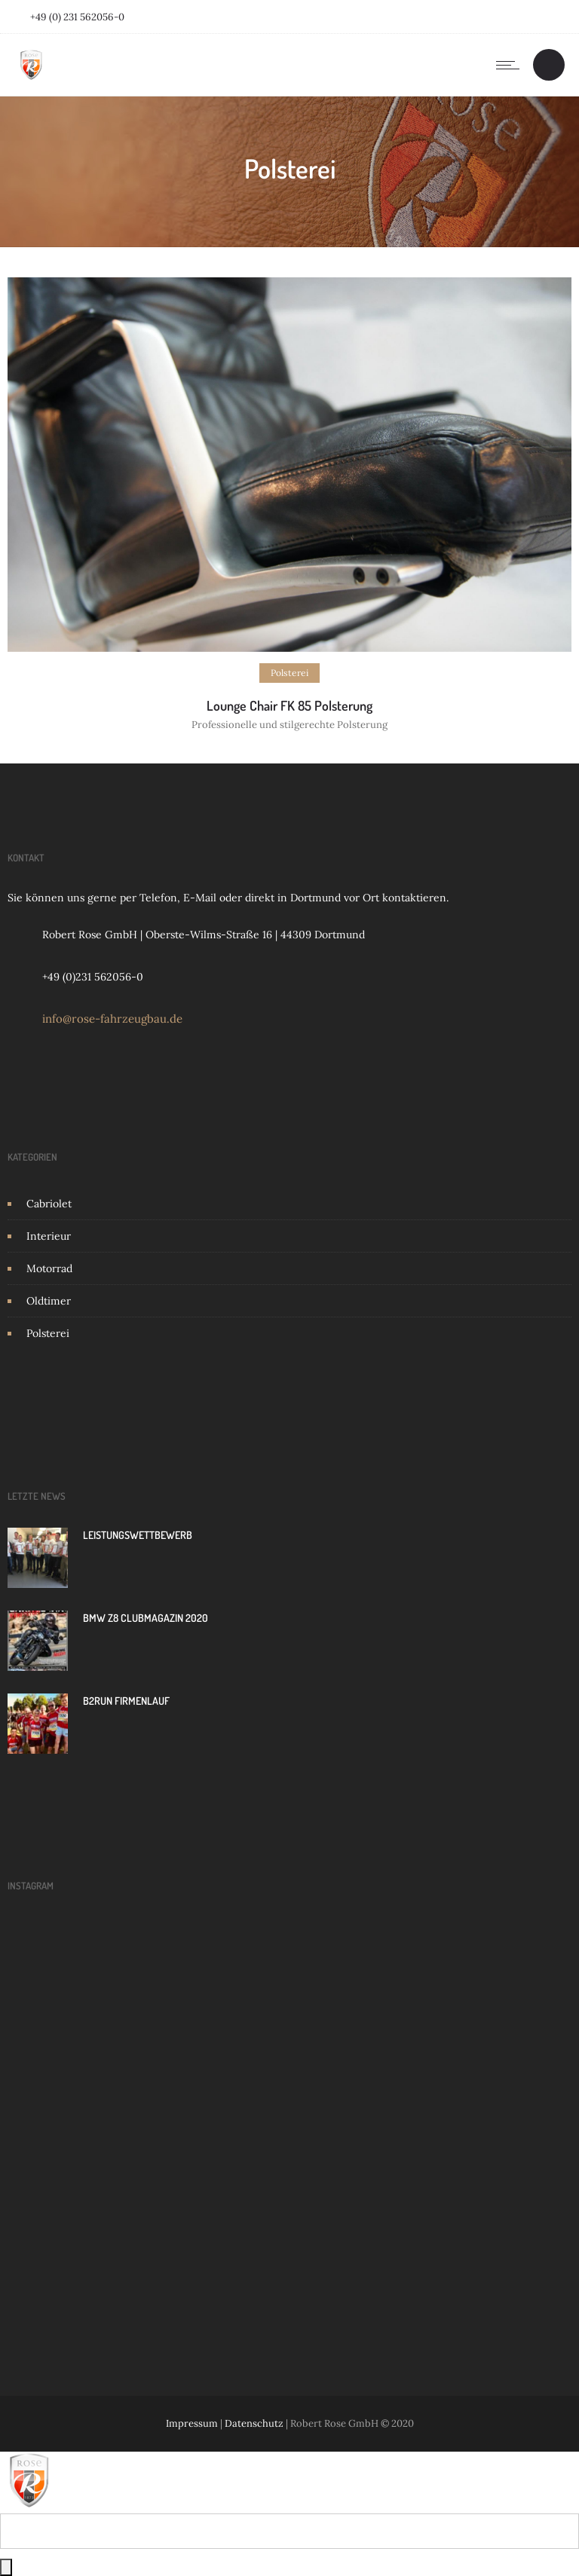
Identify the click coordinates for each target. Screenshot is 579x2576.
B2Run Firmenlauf (126, 1700)
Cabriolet (49, 1203)
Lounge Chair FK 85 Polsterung (289, 705)
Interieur (48, 1236)
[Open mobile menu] (511, 65)
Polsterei (47, 1333)
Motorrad (49, 1268)
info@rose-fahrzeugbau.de (112, 1018)
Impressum (192, 2423)
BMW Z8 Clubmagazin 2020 (145, 1617)
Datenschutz (254, 2423)
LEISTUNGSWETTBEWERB (137, 1534)
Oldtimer (48, 1301)
